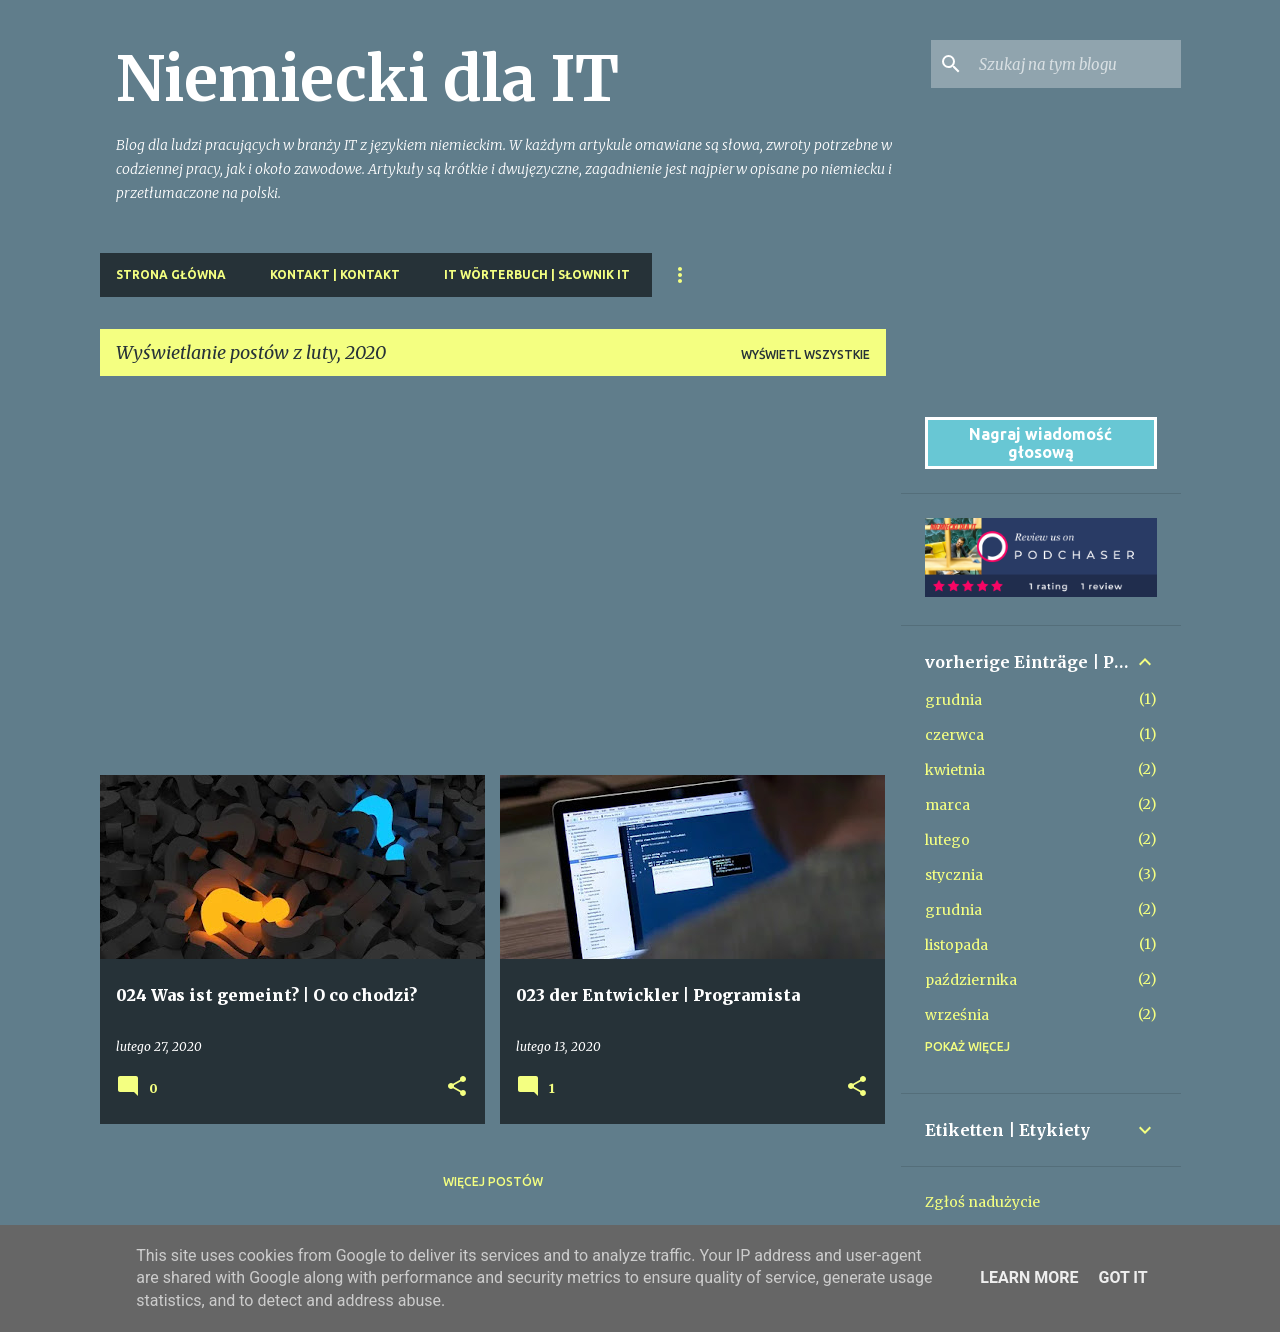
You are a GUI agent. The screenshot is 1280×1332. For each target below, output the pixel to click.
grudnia (953, 700)
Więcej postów (493, 1181)
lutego (947, 840)
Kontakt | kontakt (335, 274)
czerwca (954, 735)
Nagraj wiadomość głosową (1040, 443)
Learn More (1029, 1277)
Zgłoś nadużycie (982, 1202)
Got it (1122, 1277)
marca (947, 805)
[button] (457, 1087)
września (957, 1015)
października (971, 980)
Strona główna (171, 274)
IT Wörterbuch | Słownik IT (537, 274)
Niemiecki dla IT (367, 79)
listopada (956, 945)
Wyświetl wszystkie (805, 354)
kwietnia (955, 770)
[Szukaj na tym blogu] (1076, 64)
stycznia (954, 875)
